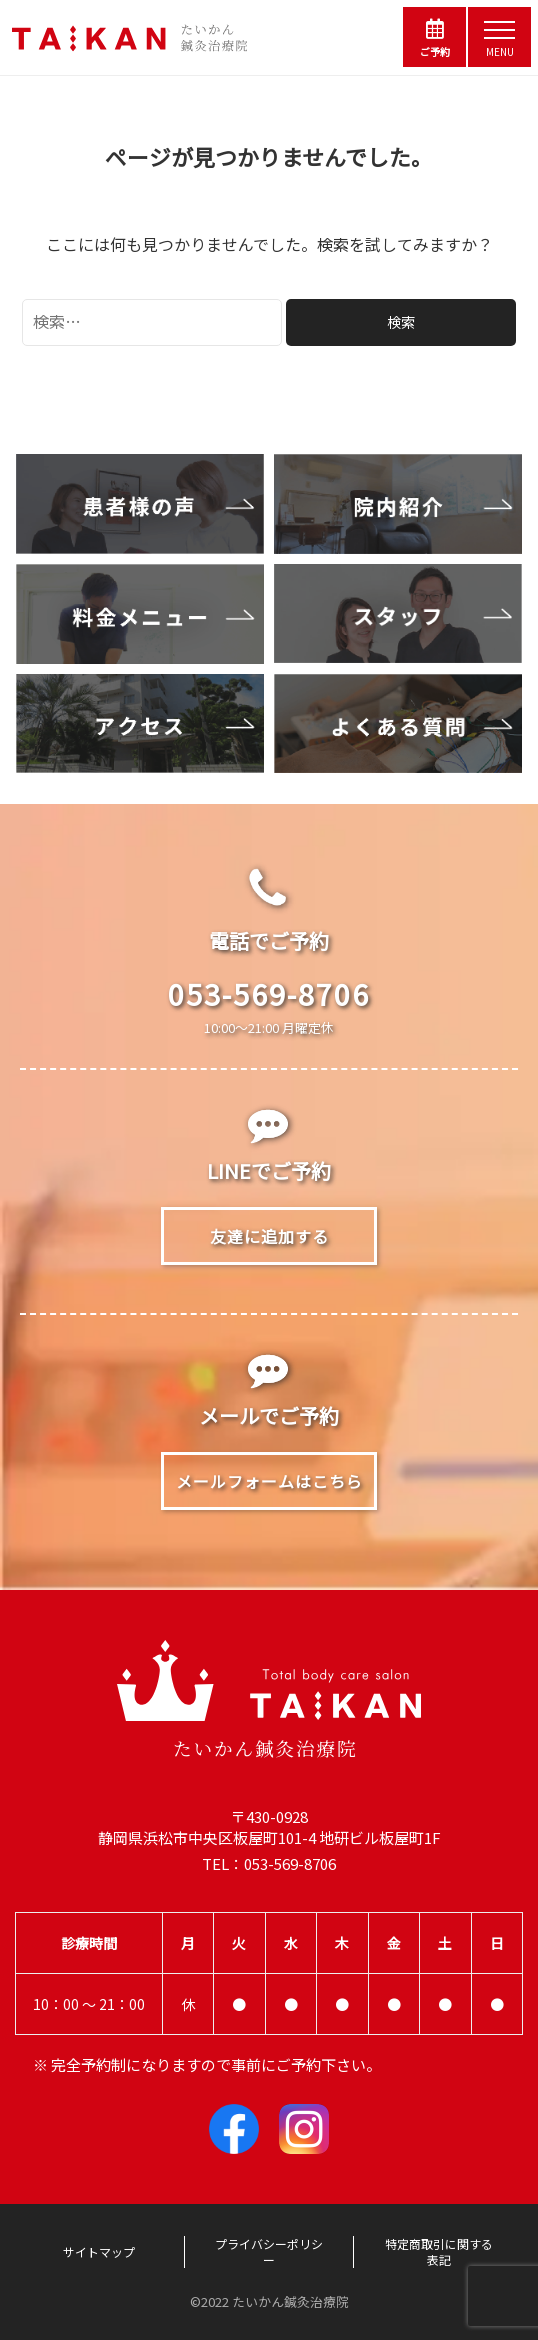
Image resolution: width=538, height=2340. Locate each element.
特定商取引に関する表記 (439, 2252)
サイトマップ (99, 2252)
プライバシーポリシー (269, 2252)
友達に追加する (269, 1236)
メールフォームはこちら (269, 1481)
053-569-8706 (269, 993)
